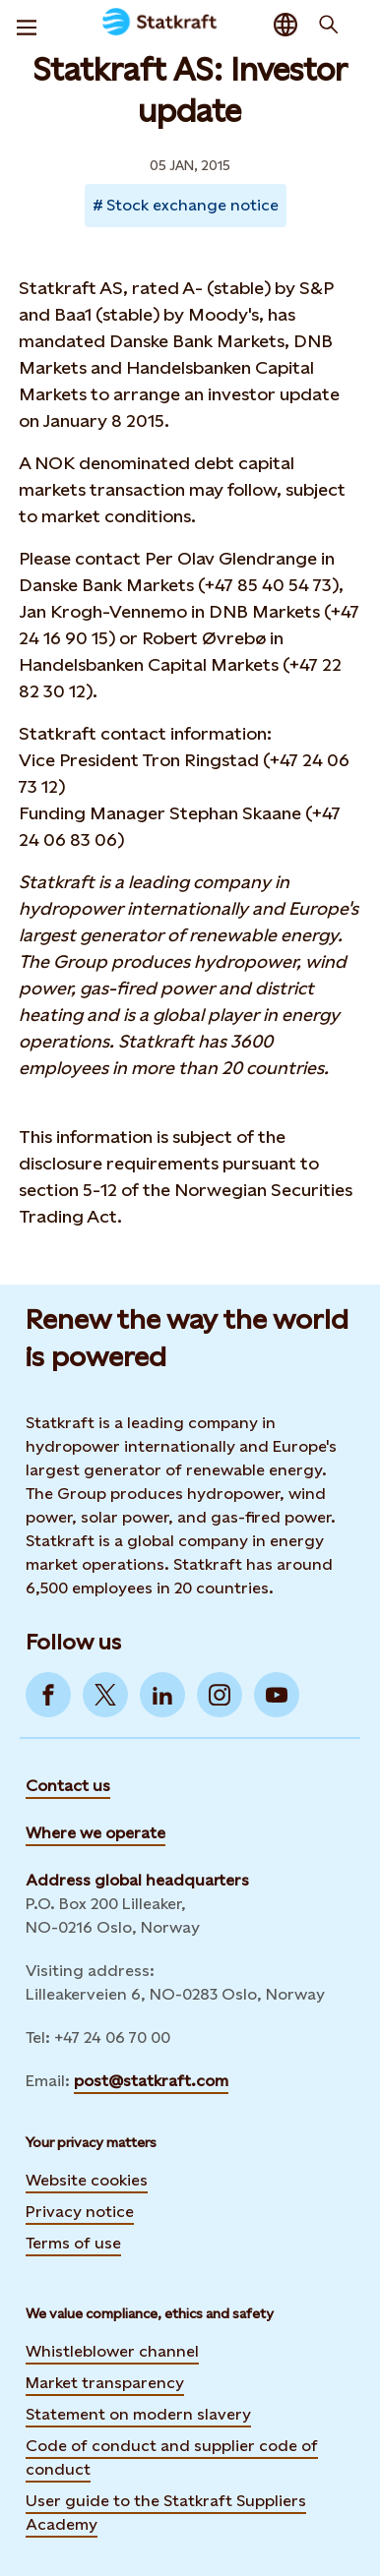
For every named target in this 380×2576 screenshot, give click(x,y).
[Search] (328, 24)
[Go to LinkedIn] (162, 1694)
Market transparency (105, 2382)
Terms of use (73, 2243)
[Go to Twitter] (105, 1694)
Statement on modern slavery (138, 2414)
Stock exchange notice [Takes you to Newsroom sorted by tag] (192, 205)
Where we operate (95, 1833)
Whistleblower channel (112, 2351)
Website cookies (87, 2180)
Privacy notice (80, 2211)
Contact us (68, 1785)
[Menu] (26, 24)
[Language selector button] (285, 24)
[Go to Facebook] (48, 1694)
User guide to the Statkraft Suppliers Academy (166, 2512)
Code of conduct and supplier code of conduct (172, 2457)
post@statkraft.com (151, 2080)
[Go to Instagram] (219, 1694)
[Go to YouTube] (276, 1694)
